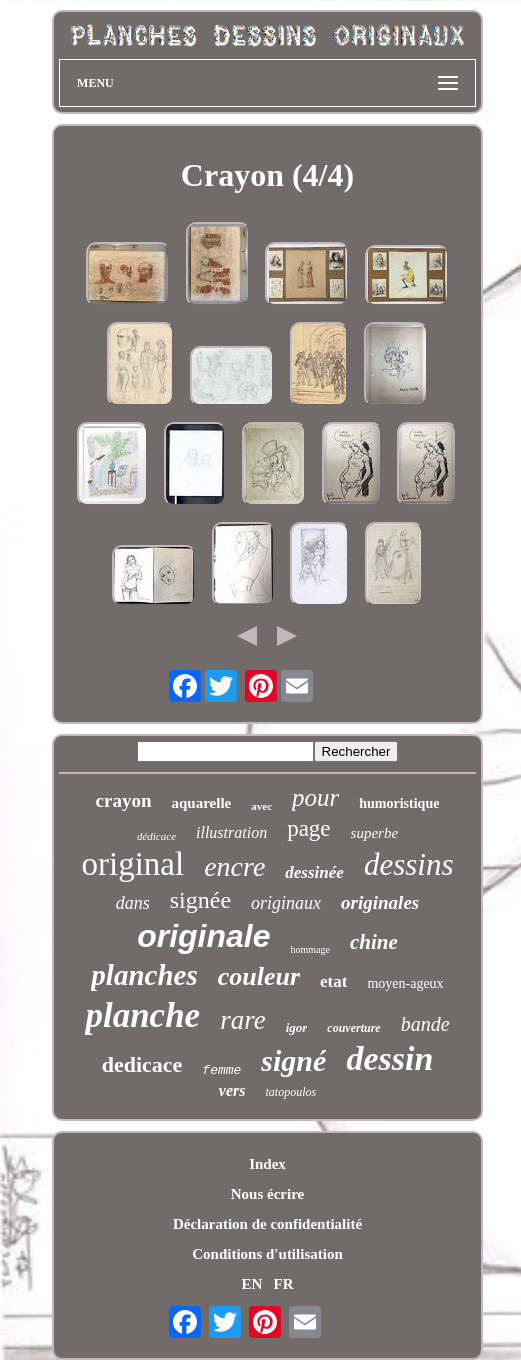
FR (284, 1284)
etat (333, 981)
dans (133, 903)
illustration (231, 832)
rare (243, 1020)
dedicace (142, 1064)
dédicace (156, 836)
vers (232, 1090)
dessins (409, 864)
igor (297, 1027)
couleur (259, 976)
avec (261, 806)
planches (144, 975)
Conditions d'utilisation (267, 1254)
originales (380, 902)
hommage (310, 949)
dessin (389, 1058)
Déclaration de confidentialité (267, 1224)
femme (221, 1070)
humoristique (399, 803)
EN (251, 1284)
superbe (375, 833)
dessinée (314, 872)
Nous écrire (267, 1194)
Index (267, 1164)
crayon (124, 800)
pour (315, 797)
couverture (353, 1028)
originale (203, 936)
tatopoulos (290, 1092)
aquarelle (202, 803)
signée (200, 900)
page (308, 828)
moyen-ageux (405, 983)
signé (293, 1060)
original (133, 864)
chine (374, 942)
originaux (286, 903)
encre (234, 866)
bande (425, 1024)
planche (142, 1015)
